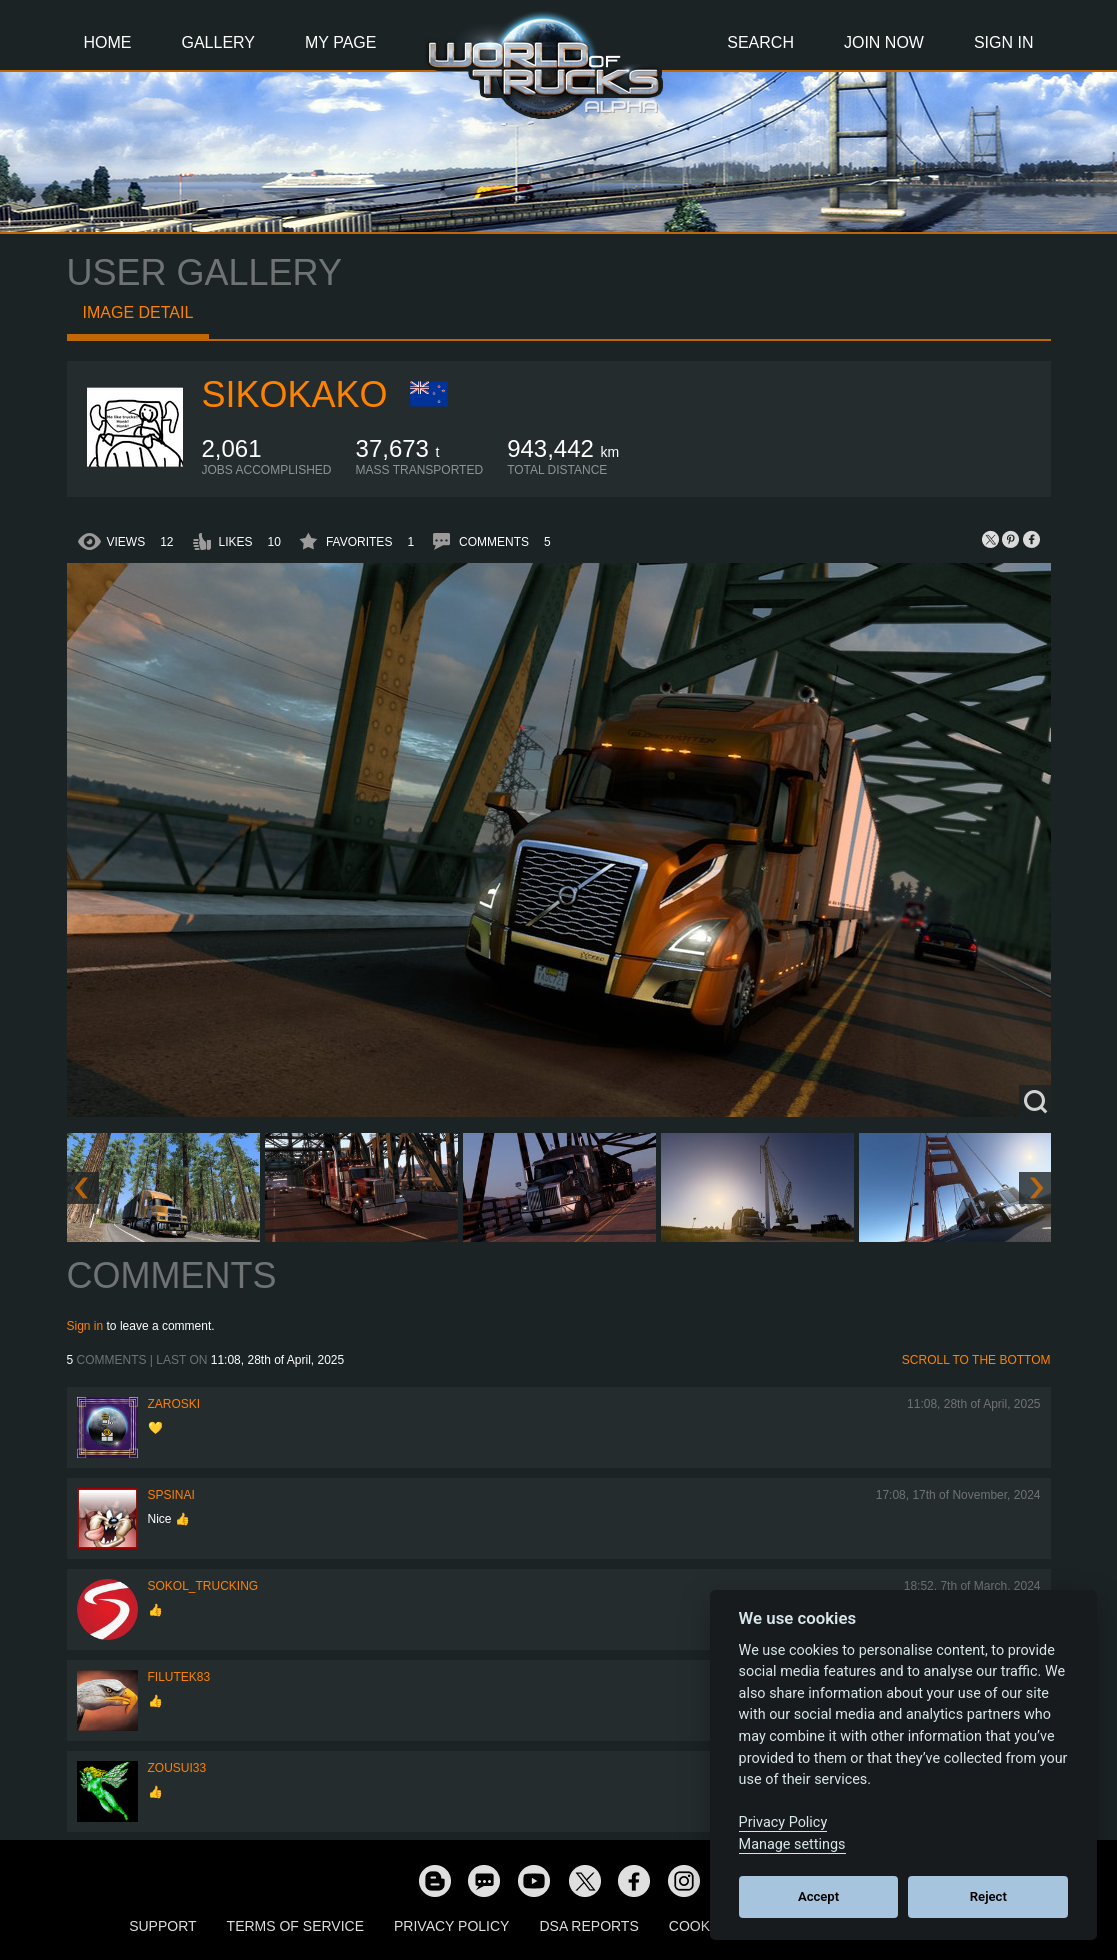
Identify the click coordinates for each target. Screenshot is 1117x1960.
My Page (340, 42)
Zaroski (174, 1404)
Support (162, 1926)
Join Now (884, 42)
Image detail (138, 312)
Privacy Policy (451, 1926)
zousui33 (177, 1768)
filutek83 (179, 1677)
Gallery (219, 42)
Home (108, 42)
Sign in (85, 1326)
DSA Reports (588, 1926)
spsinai (171, 1495)
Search (760, 42)
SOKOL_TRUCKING (203, 1586)
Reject (988, 1896)
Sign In (1004, 42)
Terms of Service (295, 1926)
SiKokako (295, 394)
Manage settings (792, 1844)
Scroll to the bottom (976, 1360)
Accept (818, 1896)
